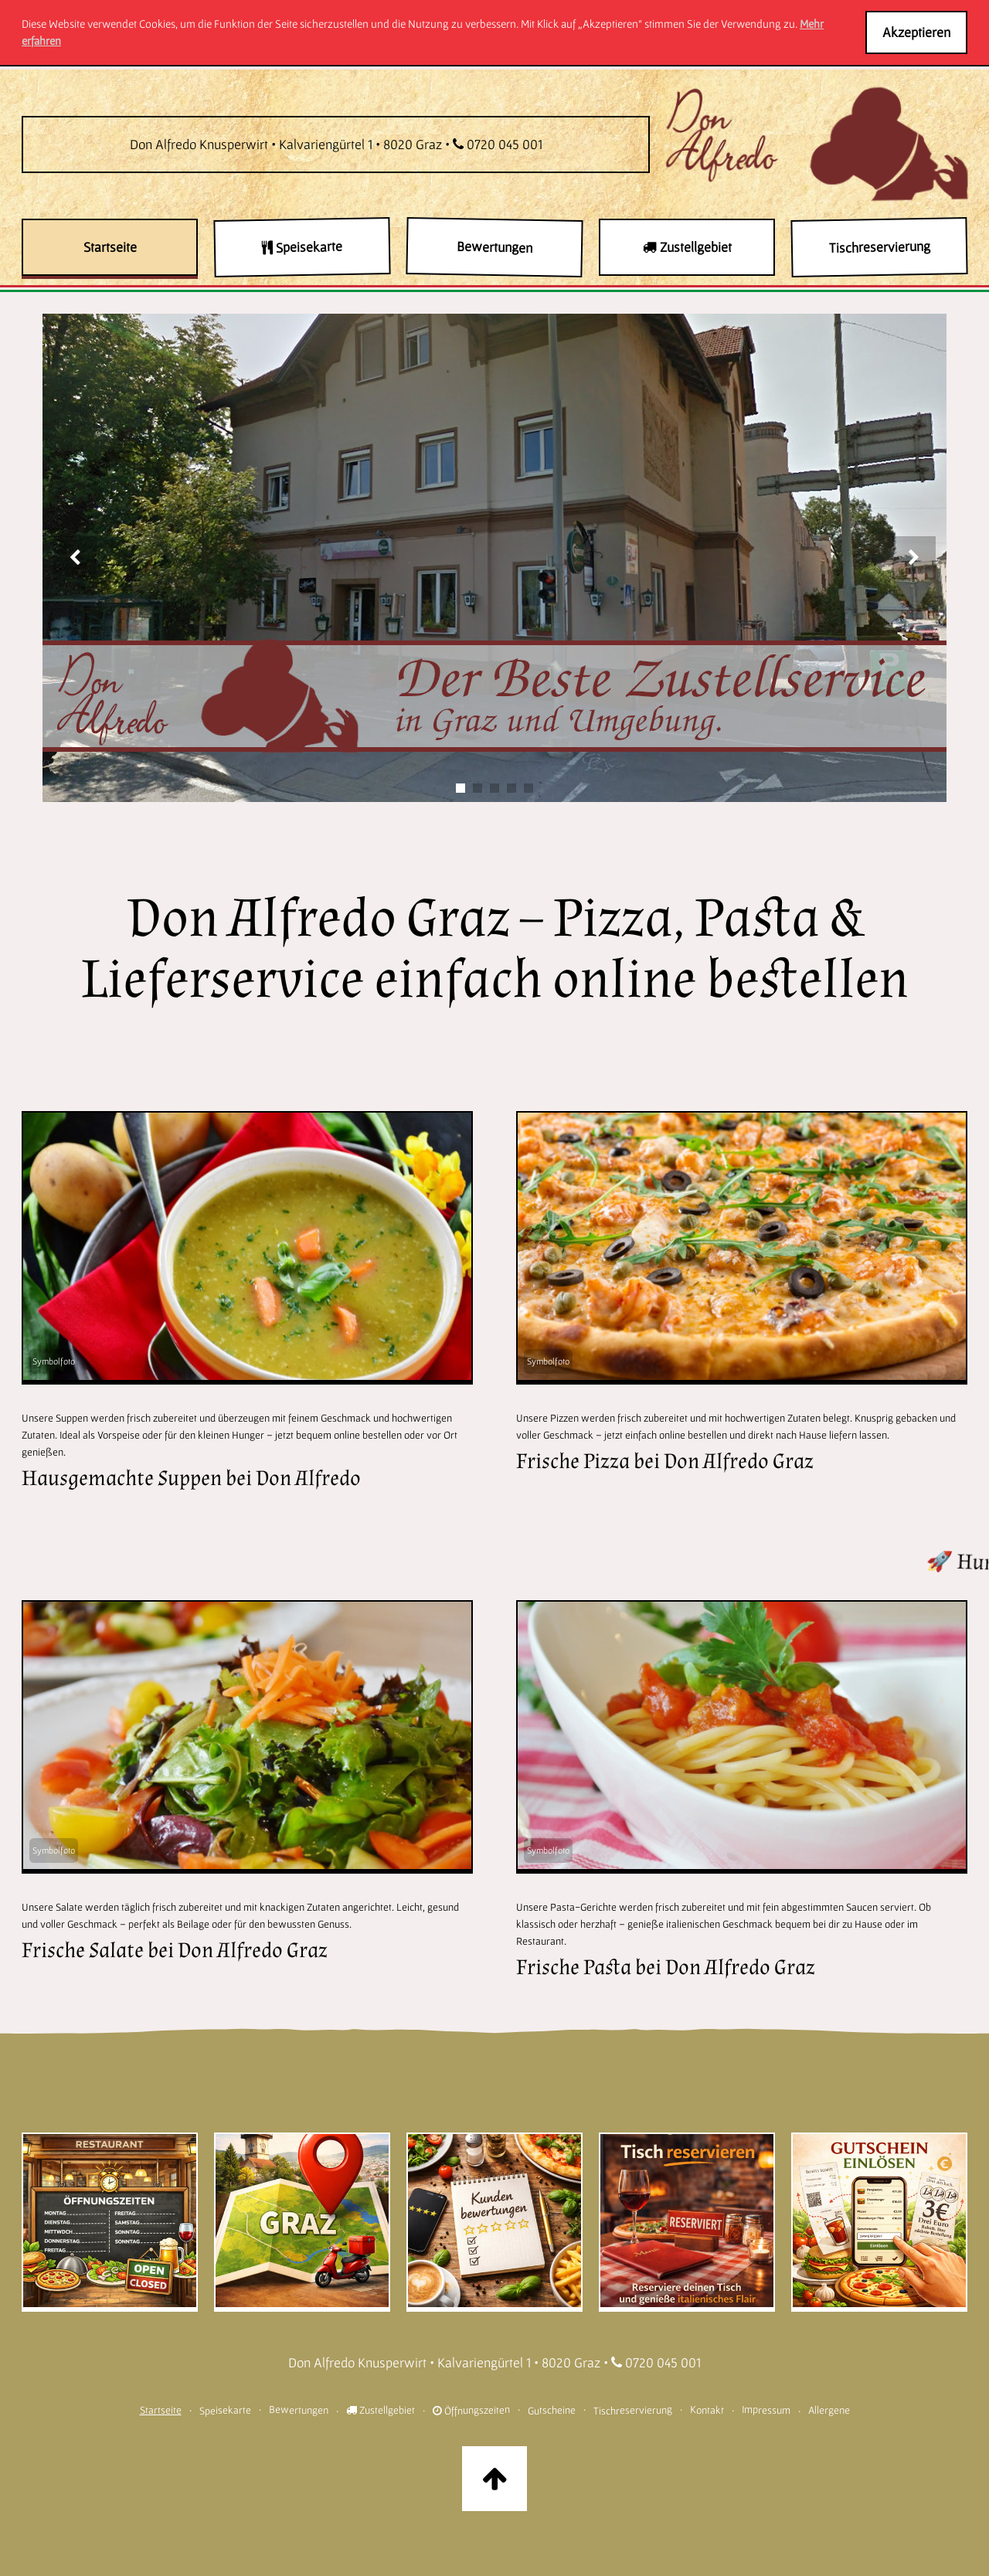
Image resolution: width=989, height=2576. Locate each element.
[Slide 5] (528, 788)
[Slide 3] (494, 788)
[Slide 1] (460, 788)
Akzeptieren (916, 32)
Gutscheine (551, 2409)
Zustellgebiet (380, 2410)
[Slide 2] (477, 788)
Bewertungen (298, 2409)
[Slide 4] (511, 788)
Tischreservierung (632, 2410)
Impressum (765, 2409)
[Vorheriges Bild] (75, 557)
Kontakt (706, 2409)
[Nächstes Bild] (914, 557)
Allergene (828, 2409)
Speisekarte (224, 2409)
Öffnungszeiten (470, 2410)
